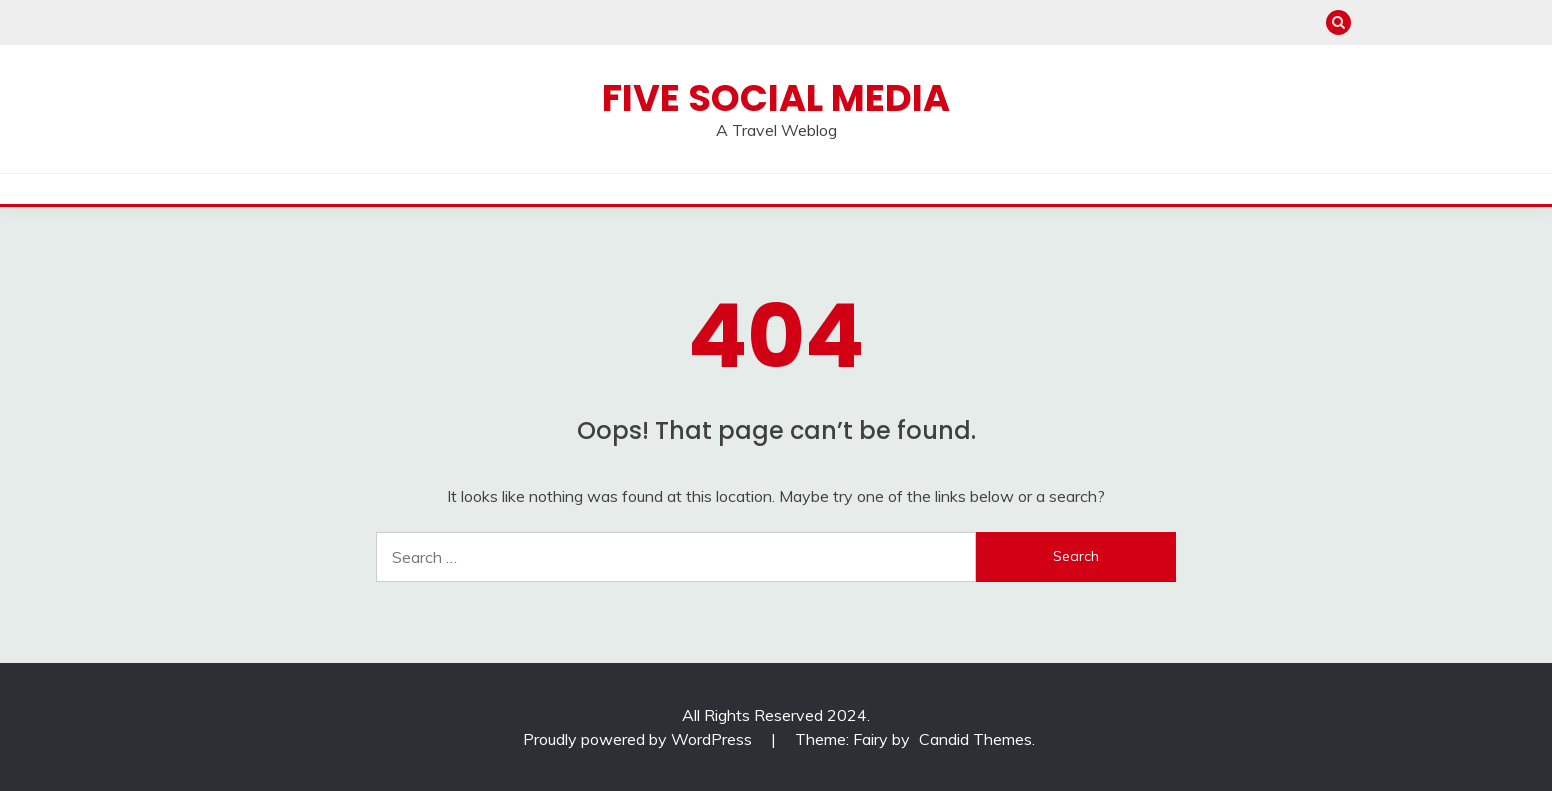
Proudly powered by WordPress (639, 739)
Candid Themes (975, 739)
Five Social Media (776, 98)
